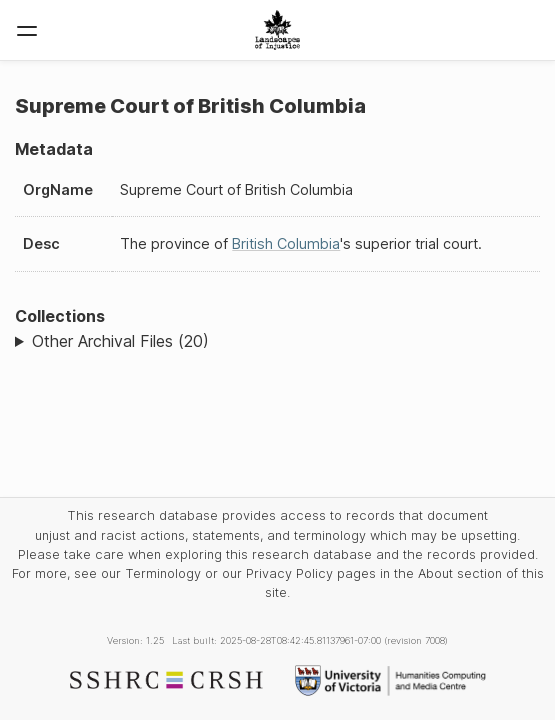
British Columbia (286, 243)
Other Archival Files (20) (120, 341)
